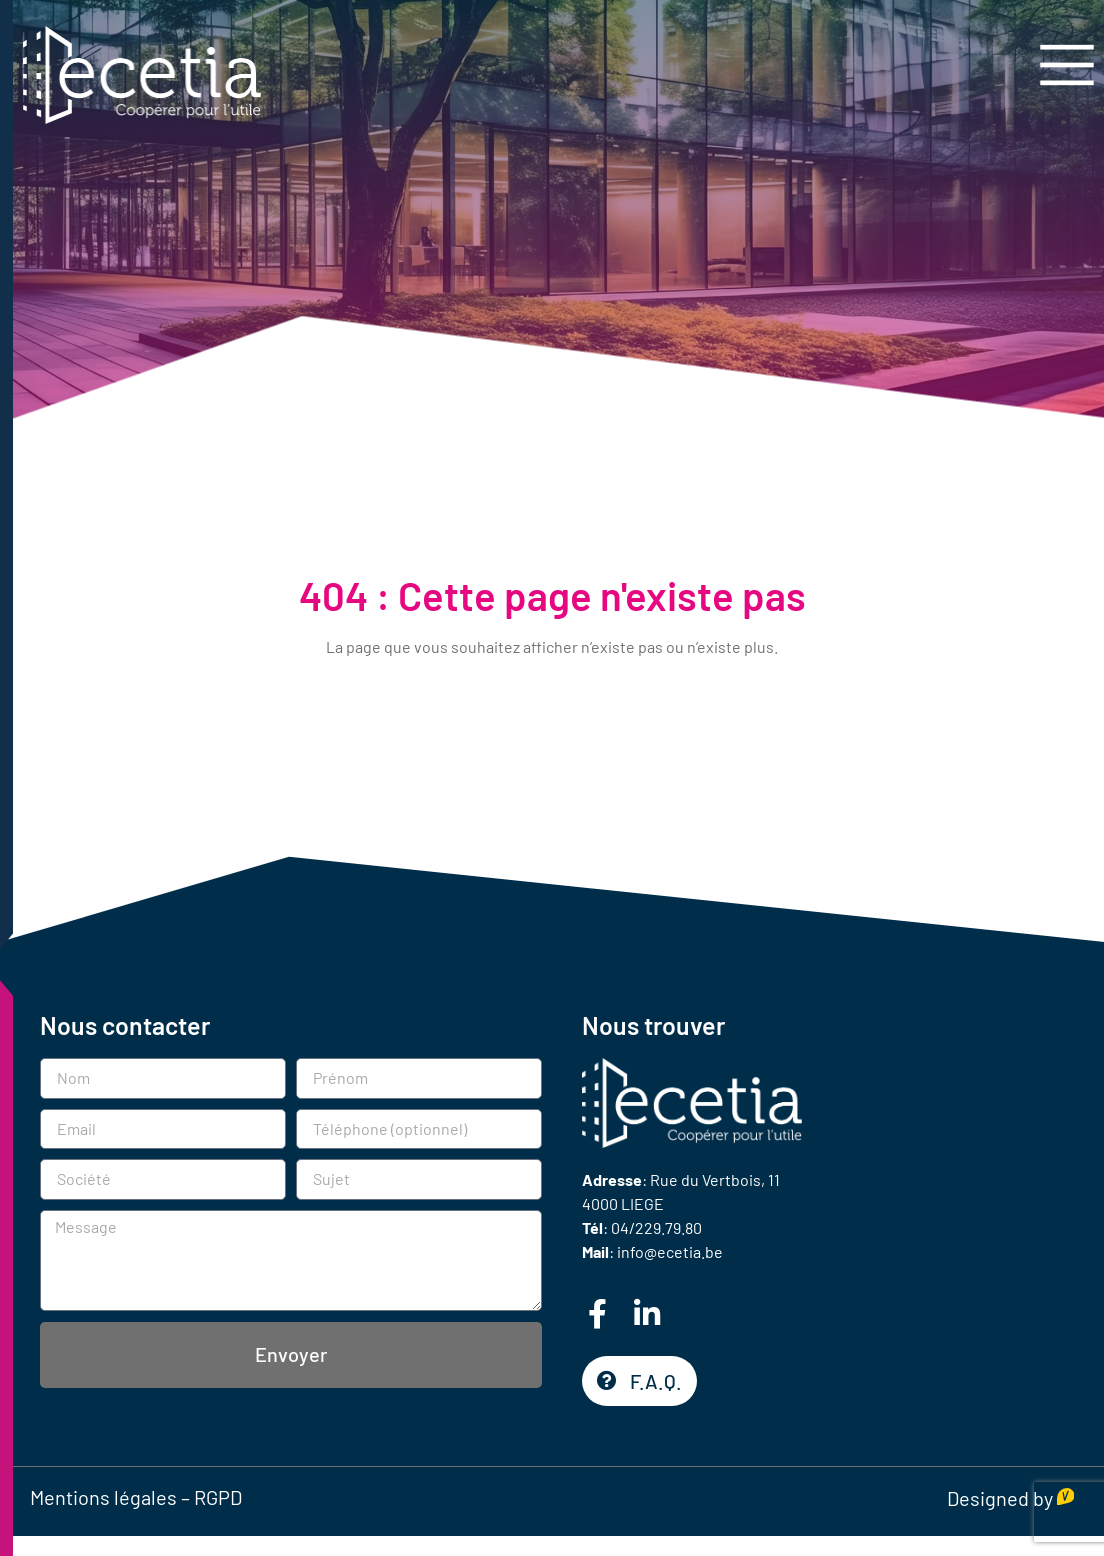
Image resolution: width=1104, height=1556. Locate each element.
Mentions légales (103, 1497)
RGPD (218, 1497)
